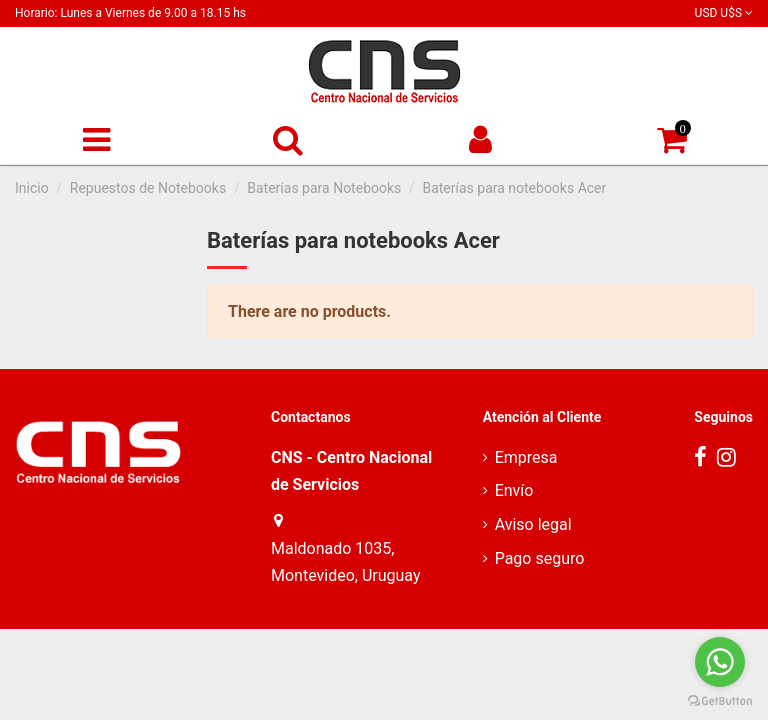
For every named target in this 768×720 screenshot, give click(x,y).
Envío (514, 490)
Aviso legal (533, 524)
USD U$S (724, 13)
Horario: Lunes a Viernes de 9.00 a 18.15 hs (130, 13)
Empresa (526, 457)
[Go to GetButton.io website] (720, 700)
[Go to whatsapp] (720, 662)
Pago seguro (540, 558)
